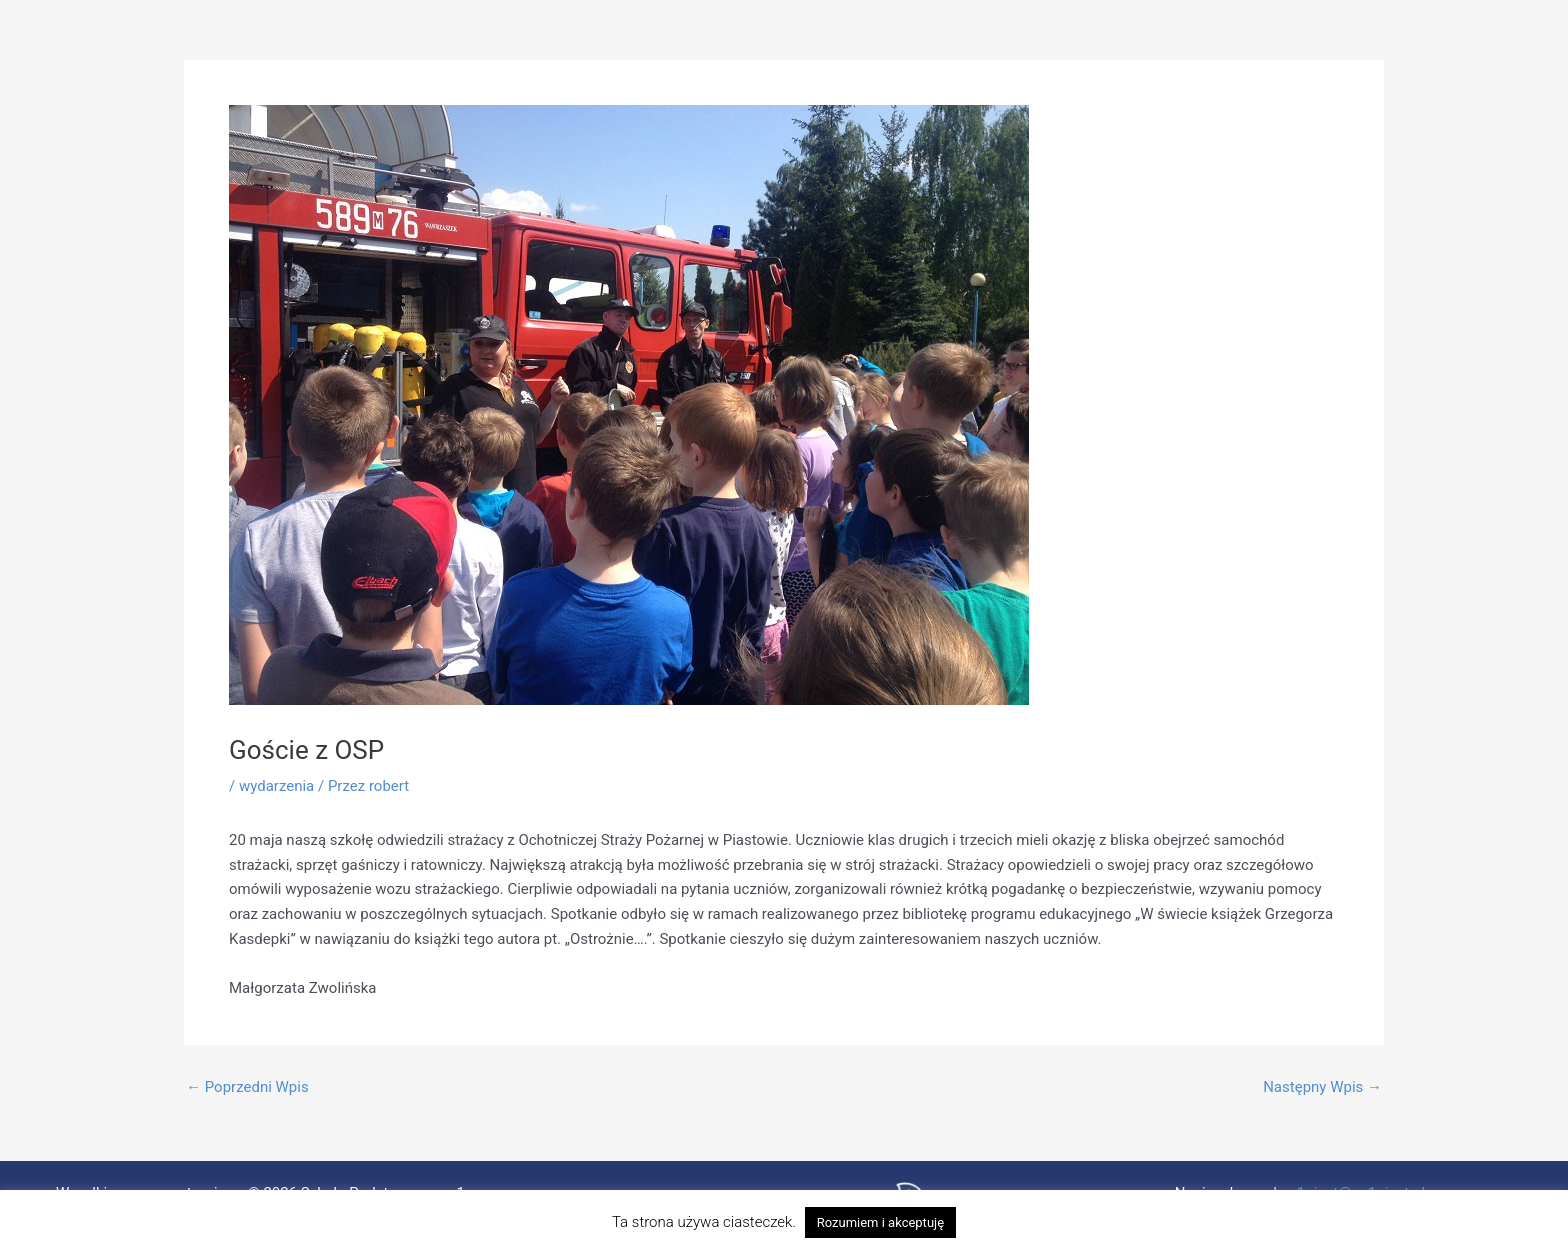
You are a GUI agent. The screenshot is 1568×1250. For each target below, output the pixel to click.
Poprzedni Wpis (247, 1087)
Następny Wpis (1322, 1087)
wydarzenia (276, 786)
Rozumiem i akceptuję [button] (880, 1222)
